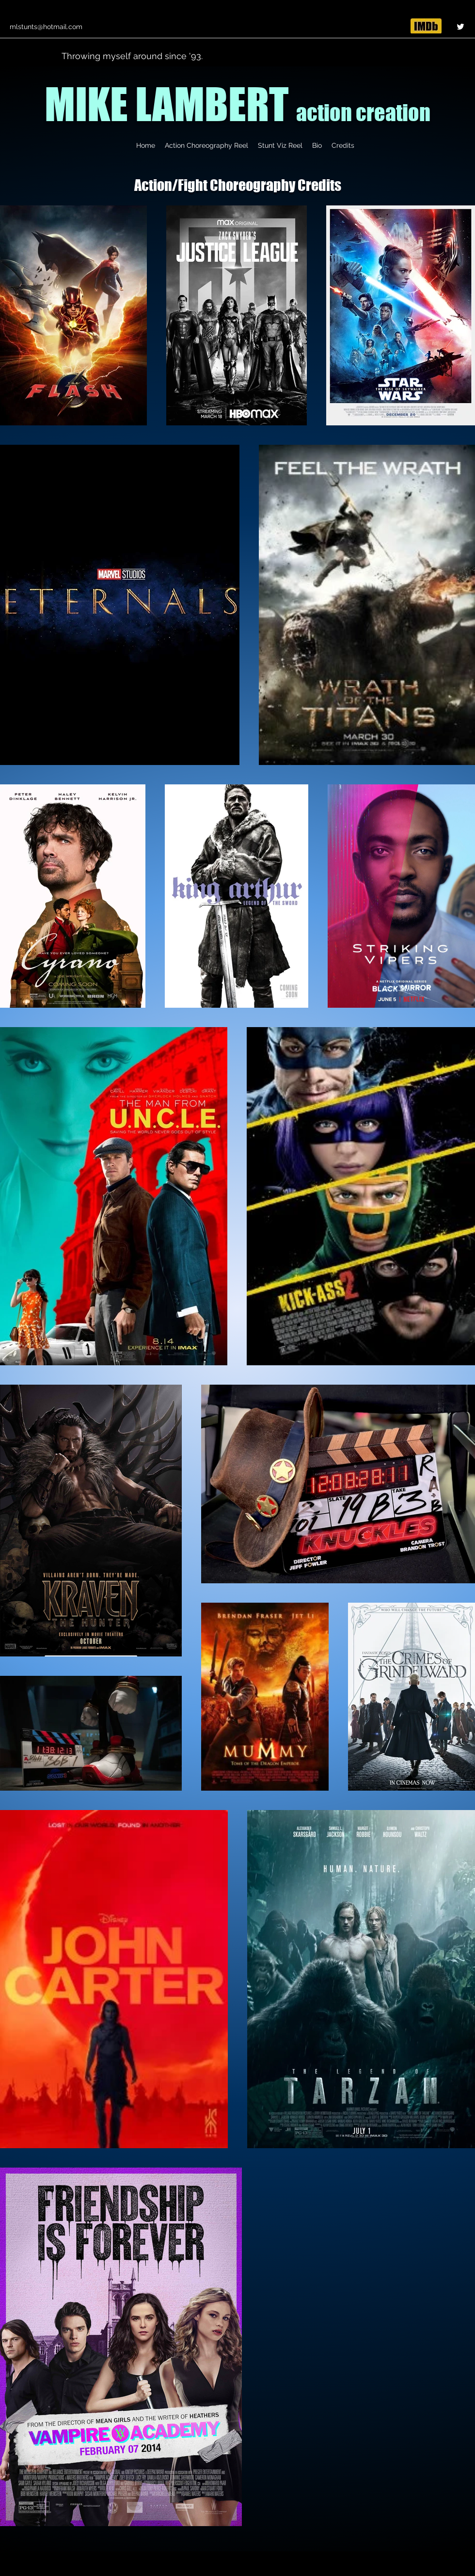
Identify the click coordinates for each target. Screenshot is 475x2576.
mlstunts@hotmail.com (46, 27)
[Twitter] (460, 26)
